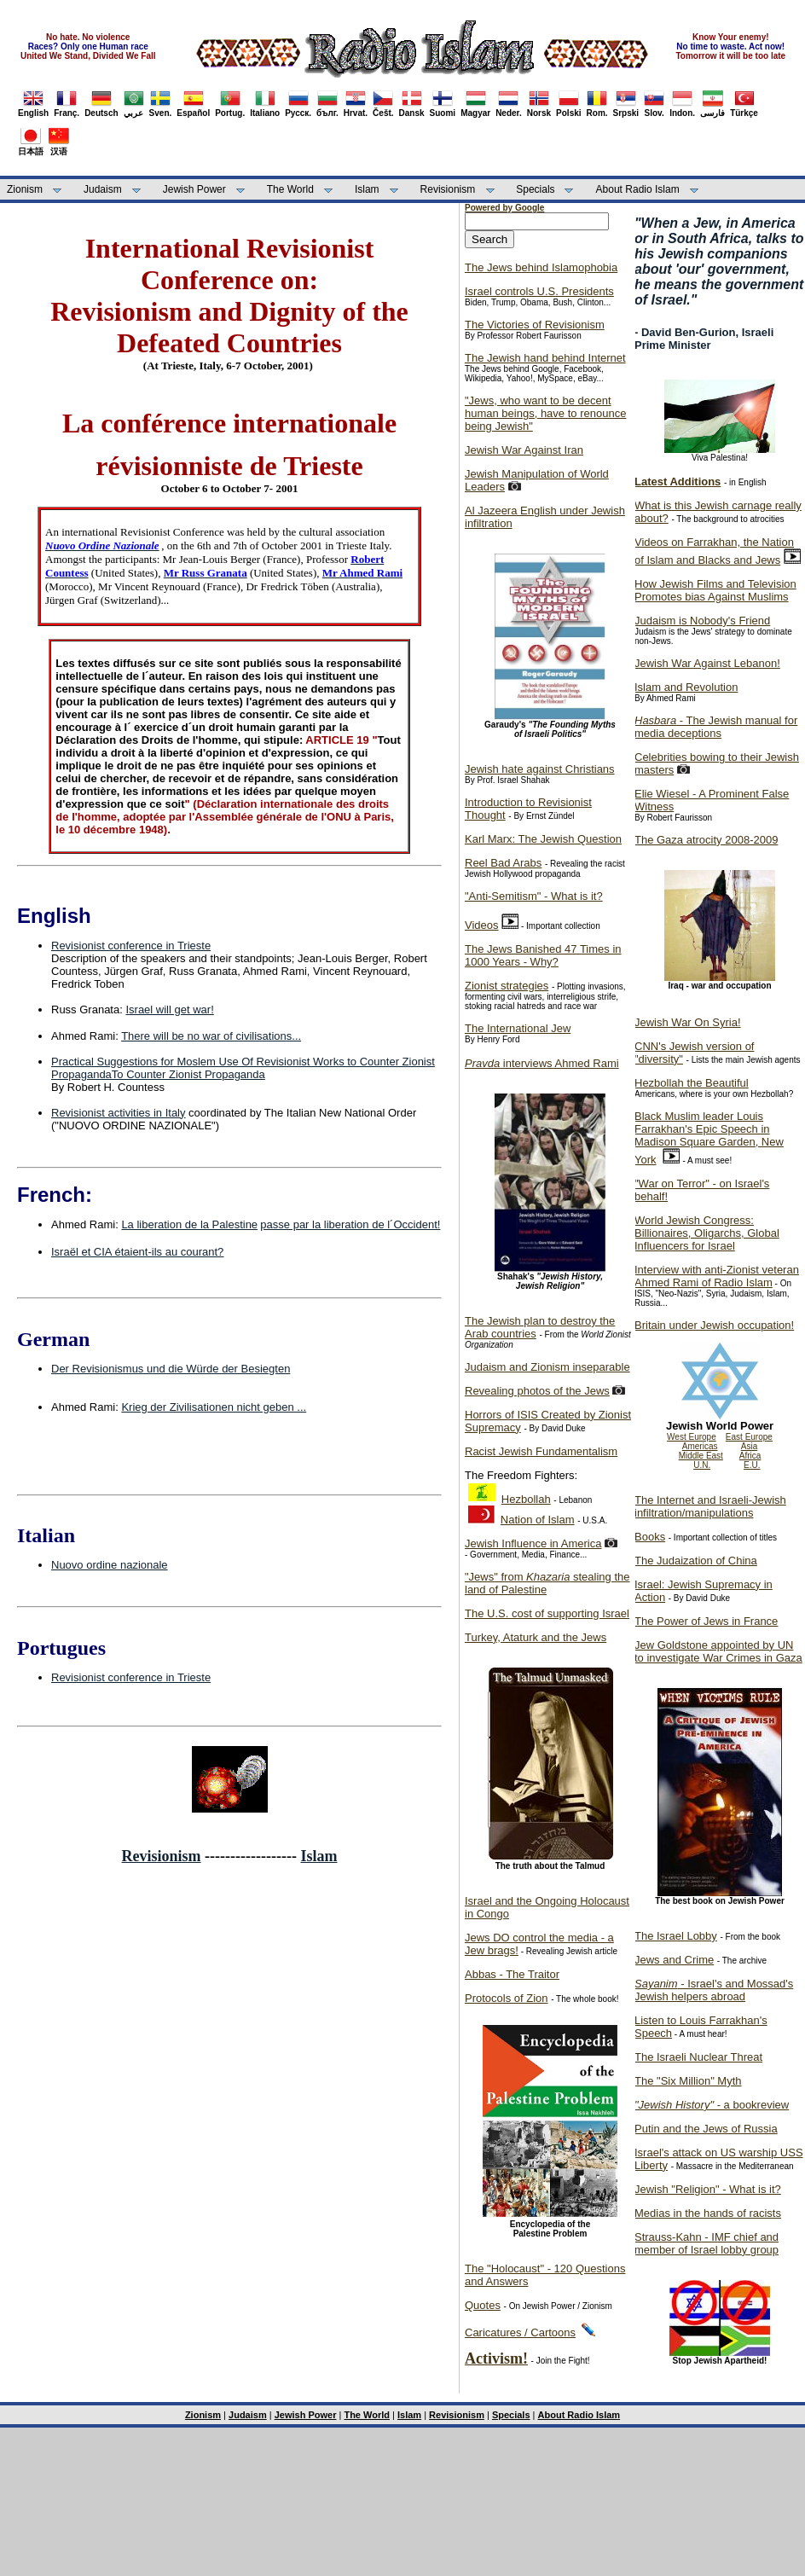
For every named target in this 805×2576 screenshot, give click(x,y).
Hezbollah (526, 1499)
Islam (367, 189)
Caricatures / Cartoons (520, 2332)
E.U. (752, 1465)
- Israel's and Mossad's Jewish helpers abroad (713, 1990)
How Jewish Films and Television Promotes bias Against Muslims (715, 590)
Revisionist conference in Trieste (131, 945)
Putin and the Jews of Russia (706, 2128)
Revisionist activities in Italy (118, 1112)
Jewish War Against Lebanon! (707, 663)
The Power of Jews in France (706, 1621)
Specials (535, 189)
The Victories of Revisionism (535, 324)
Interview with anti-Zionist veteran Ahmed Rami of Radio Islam (716, 1276)
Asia (749, 1446)
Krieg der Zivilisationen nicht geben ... (213, 1407)
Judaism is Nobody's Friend (702, 620)
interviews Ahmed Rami (542, 1063)
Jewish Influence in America (533, 1543)
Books (649, 1536)
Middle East (701, 1455)
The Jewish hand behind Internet (545, 357)
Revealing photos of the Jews (537, 1390)
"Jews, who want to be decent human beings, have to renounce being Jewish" (545, 413)
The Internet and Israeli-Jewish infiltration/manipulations (710, 1506)
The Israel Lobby (675, 1935)
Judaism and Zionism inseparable (547, 1367)
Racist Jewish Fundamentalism (541, 1451)
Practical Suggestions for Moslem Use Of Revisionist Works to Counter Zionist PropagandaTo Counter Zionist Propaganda (243, 1068)
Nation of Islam (538, 1519)
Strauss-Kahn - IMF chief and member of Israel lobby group (706, 2243)
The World (290, 189)
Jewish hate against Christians (540, 769)
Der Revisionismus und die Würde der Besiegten (170, 1368)
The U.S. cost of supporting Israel (547, 1613)
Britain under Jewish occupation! (714, 1325)
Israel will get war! (169, 1009)
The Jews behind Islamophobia (541, 267)
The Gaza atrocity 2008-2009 (706, 839)
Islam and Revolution (686, 687)
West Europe (691, 1437)
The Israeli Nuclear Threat (698, 2057)
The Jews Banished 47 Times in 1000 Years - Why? (543, 955)
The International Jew (517, 1028)
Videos (482, 925)
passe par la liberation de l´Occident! (350, 1224)
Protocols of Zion (506, 1998)
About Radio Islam (638, 189)
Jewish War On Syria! (687, 1022)
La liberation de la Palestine (189, 1224)
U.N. (701, 1465)
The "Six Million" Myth (688, 2080)
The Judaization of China (695, 1560)
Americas (700, 1446)
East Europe (749, 1437)
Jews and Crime (674, 1959)
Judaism (103, 189)
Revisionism (448, 189)
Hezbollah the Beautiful (691, 1082)
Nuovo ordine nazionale (109, 1564)
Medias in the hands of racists (707, 2213)
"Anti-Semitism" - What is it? (534, 896)
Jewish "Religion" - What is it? (707, 2189)
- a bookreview (711, 2104)
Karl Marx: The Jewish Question (543, 839)
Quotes (483, 2305)
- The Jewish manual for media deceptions (715, 727)
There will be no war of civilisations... (211, 1036)
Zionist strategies (506, 985)
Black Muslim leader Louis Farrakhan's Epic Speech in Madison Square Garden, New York (709, 1138)
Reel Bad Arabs (503, 862)
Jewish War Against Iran (524, 450)
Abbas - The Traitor (512, 1974)
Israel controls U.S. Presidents (539, 291)
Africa (750, 1455)
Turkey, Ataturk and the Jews (535, 1637)
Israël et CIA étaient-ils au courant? (137, 1251)
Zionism (25, 189)
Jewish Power (194, 189)
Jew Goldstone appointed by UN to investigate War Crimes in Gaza (718, 1651)
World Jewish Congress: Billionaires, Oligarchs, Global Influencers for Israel (706, 1233)
